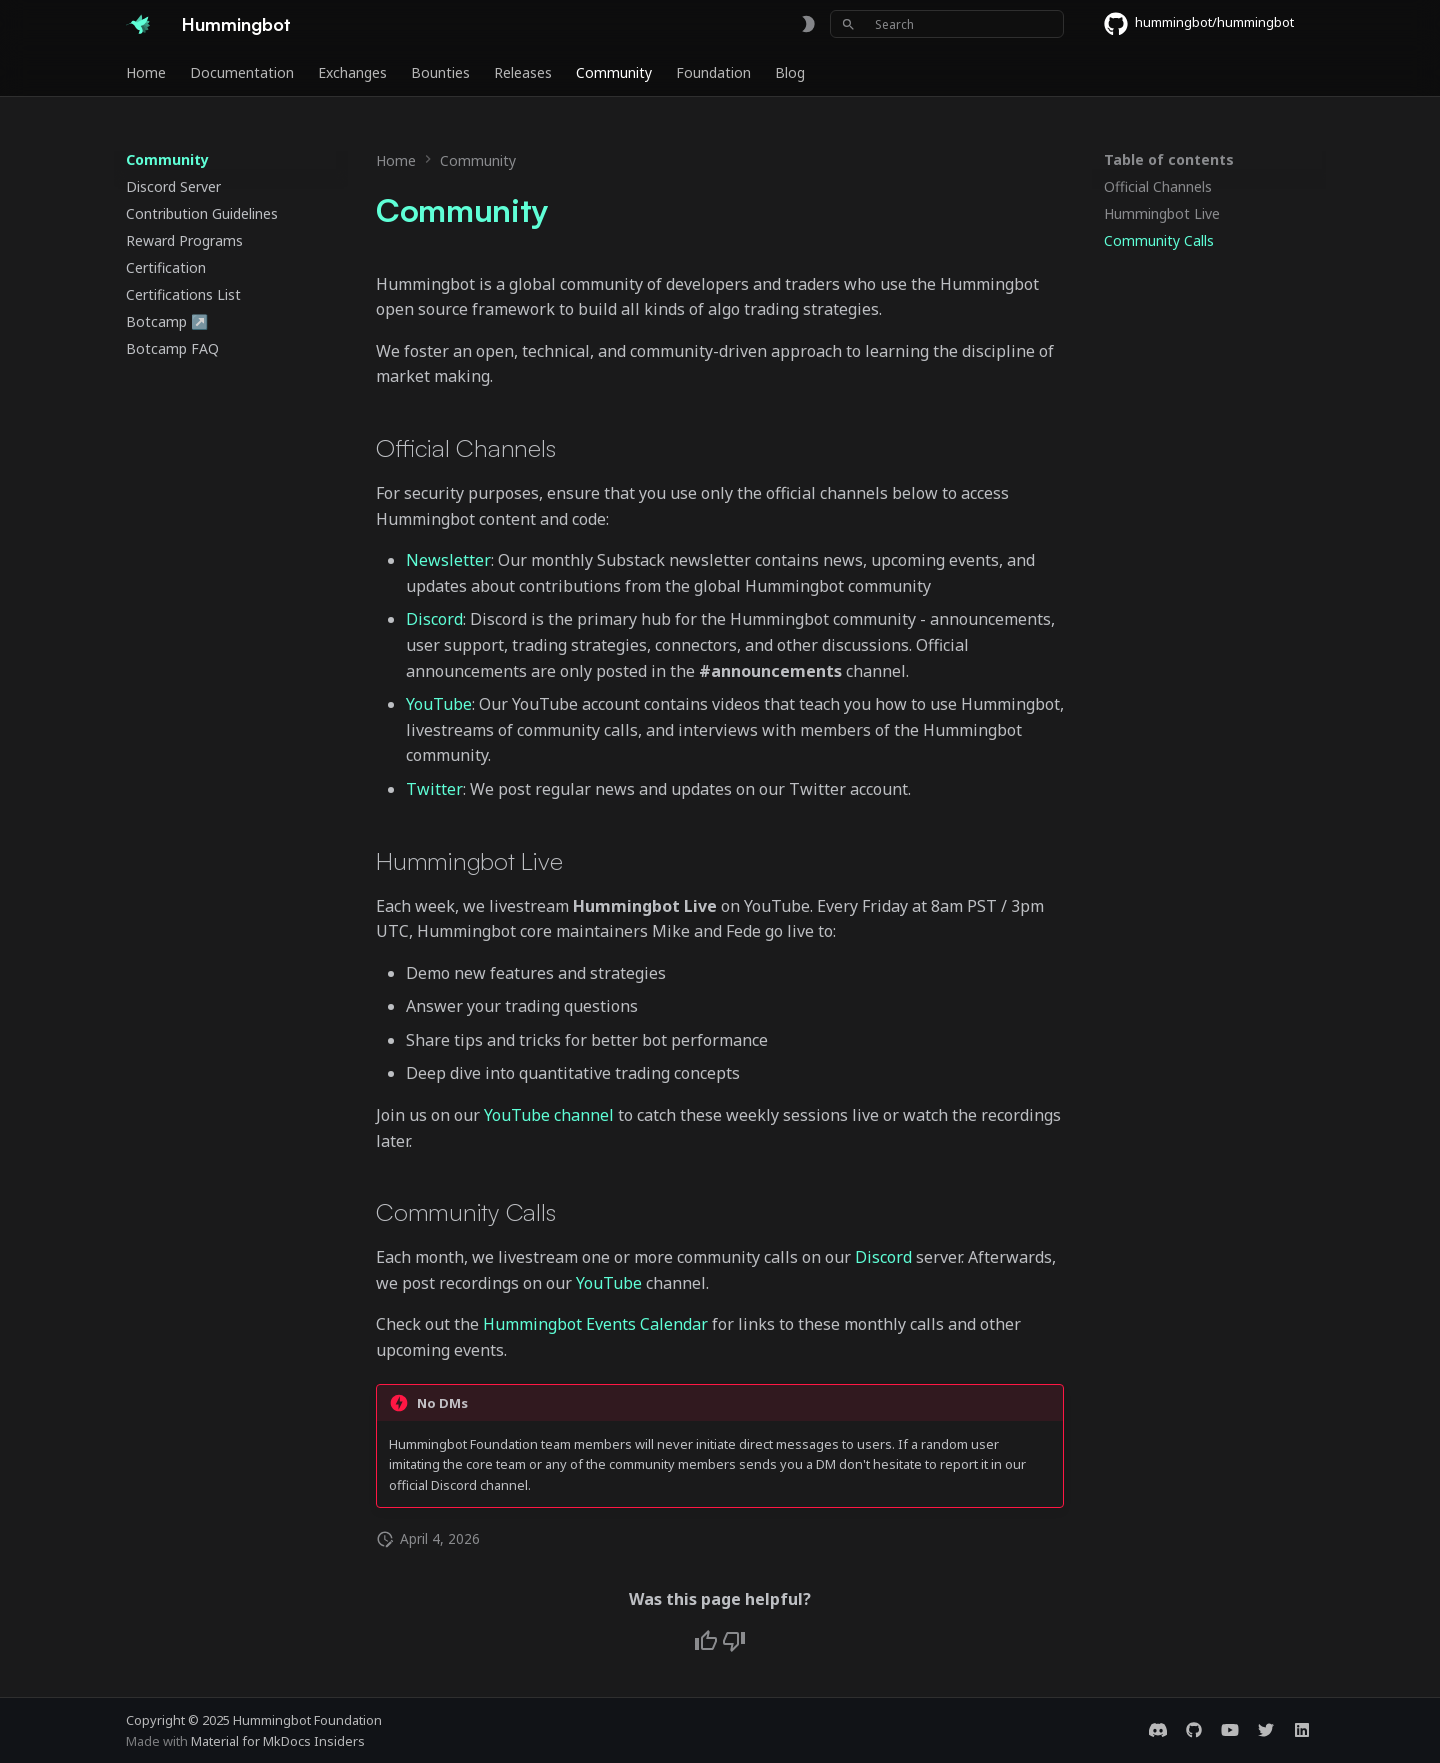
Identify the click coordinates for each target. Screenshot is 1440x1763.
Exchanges (352, 73)
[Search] (947, 24)
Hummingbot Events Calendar (595, 1324)
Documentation (242, 73)
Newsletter (448, 560)
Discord (434, 619)
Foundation (713, 73)
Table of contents (1169, 160)
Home (146, 73)
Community (614, 73)
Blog (790, 73)
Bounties (440, 73)
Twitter (434, 789)
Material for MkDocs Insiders (278, 1741)
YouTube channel (549, 1115)
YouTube (439, 704)
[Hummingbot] (138, 24)
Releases (523, 73)
